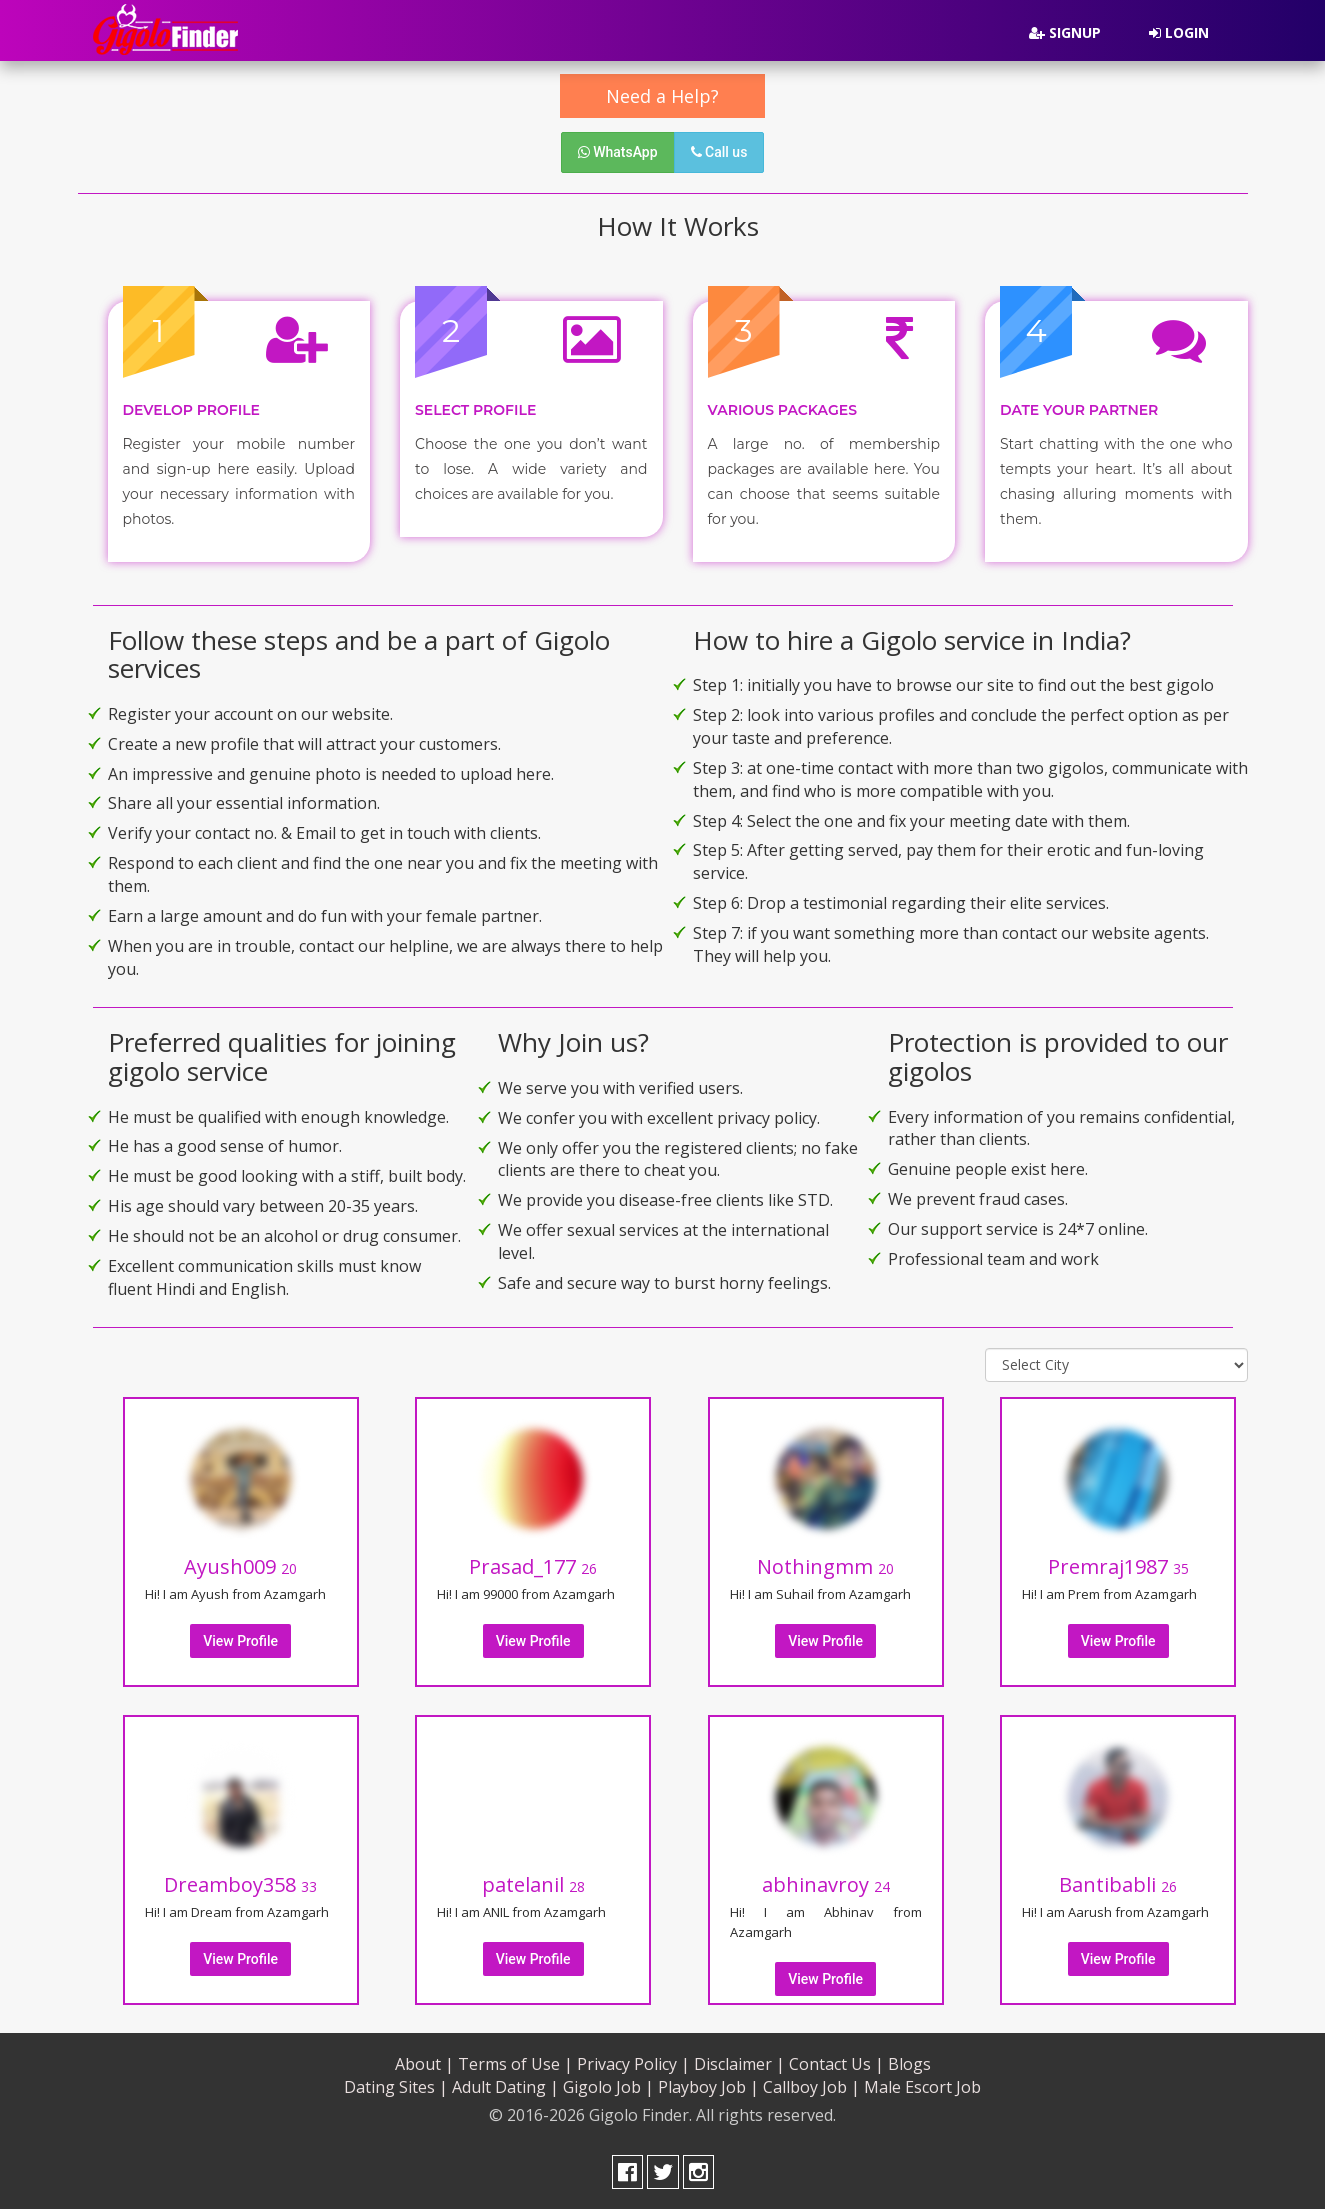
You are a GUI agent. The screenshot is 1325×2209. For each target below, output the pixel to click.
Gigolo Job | (608, 2087)
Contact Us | (836, 2064)
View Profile (240, 1641)
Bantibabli (1118, 1884)
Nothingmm (825, 1566)
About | (424, 2064)
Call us (719, 152)
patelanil (533, 1884)
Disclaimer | (739, 2064)
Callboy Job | (811, 2087)
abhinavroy (826, 1884)
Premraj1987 (1118, 1566)
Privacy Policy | (633, 2064)
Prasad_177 (533, 1566)
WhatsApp (618, 152)
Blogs (909, 2064)
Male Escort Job (922, 2087)
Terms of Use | (515, 2064)
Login (1179, 32)
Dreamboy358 (240, 1884)
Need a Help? (662, 96)
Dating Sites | (396, 2087)
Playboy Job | (708, 2087)
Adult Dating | (505, 2087)
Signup (1065, 32)
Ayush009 (240, 1566)
